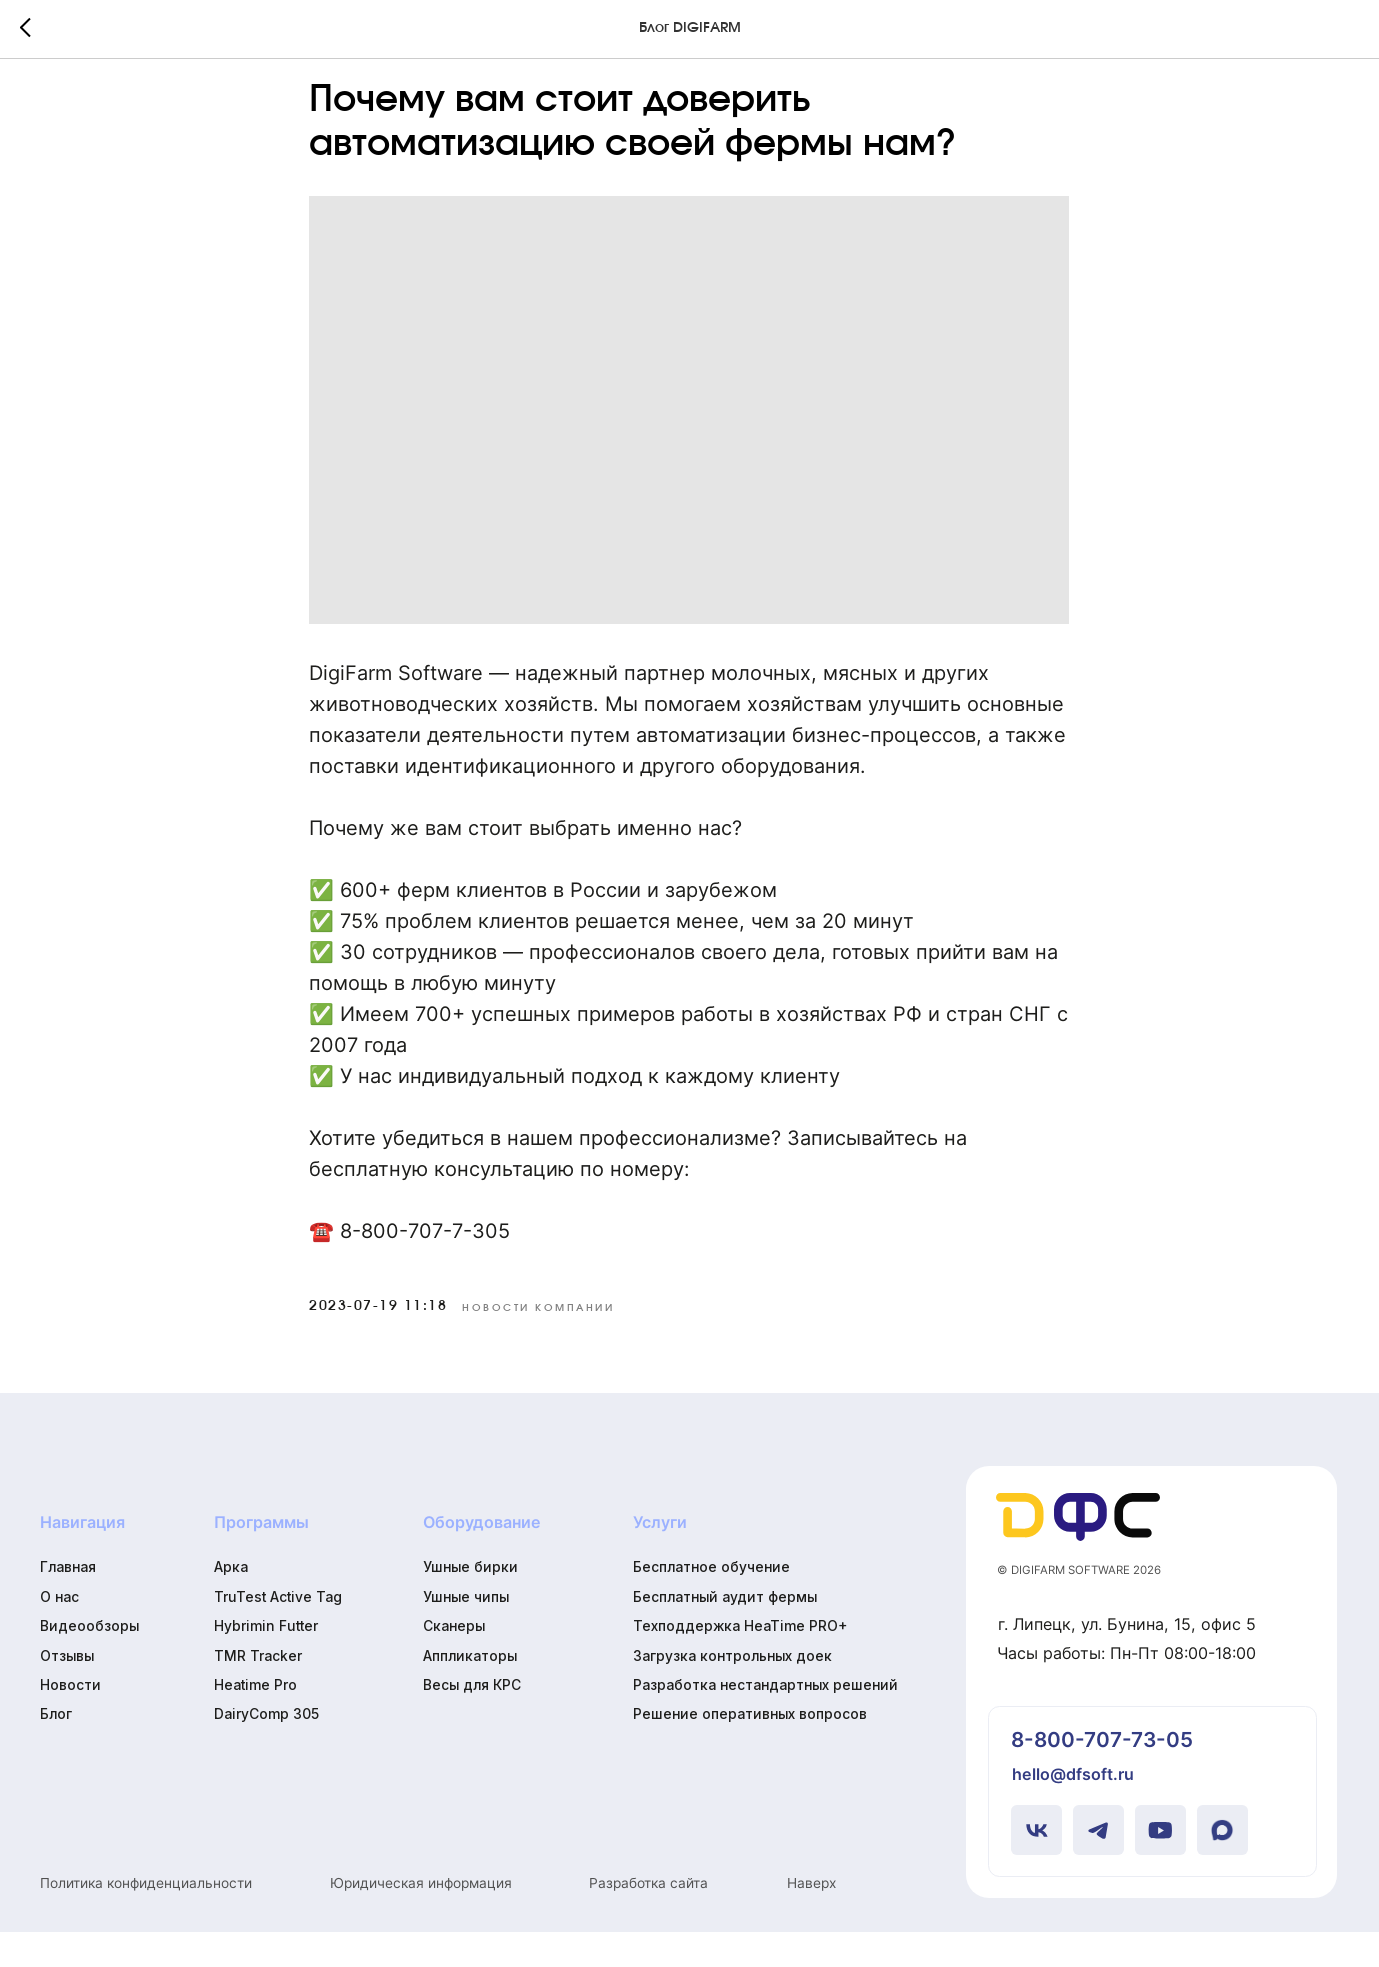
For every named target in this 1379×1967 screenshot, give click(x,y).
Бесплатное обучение (711, 1602)
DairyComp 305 (266, 1749)
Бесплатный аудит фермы (725, 1632)
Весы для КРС (472, 1720)
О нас (59, 1632)
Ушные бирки (470, 1602)
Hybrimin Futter (266, 1661)
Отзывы (67, 1690)
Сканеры (454, 1661)
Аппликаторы (470, 1690)
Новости (70, 1720)
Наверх (811, 1917)
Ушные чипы (466, 1632)
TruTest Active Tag (278, 1632)
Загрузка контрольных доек (732, 1690)
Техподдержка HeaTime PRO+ (740, 1661)
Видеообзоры (89, 1661)
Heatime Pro (255, 1720)
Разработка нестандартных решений (765, 1720)
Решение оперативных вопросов (750, 1749)
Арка (231, 1602)
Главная (68, 1602)
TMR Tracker (258, 1690)
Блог (56, 1749)
